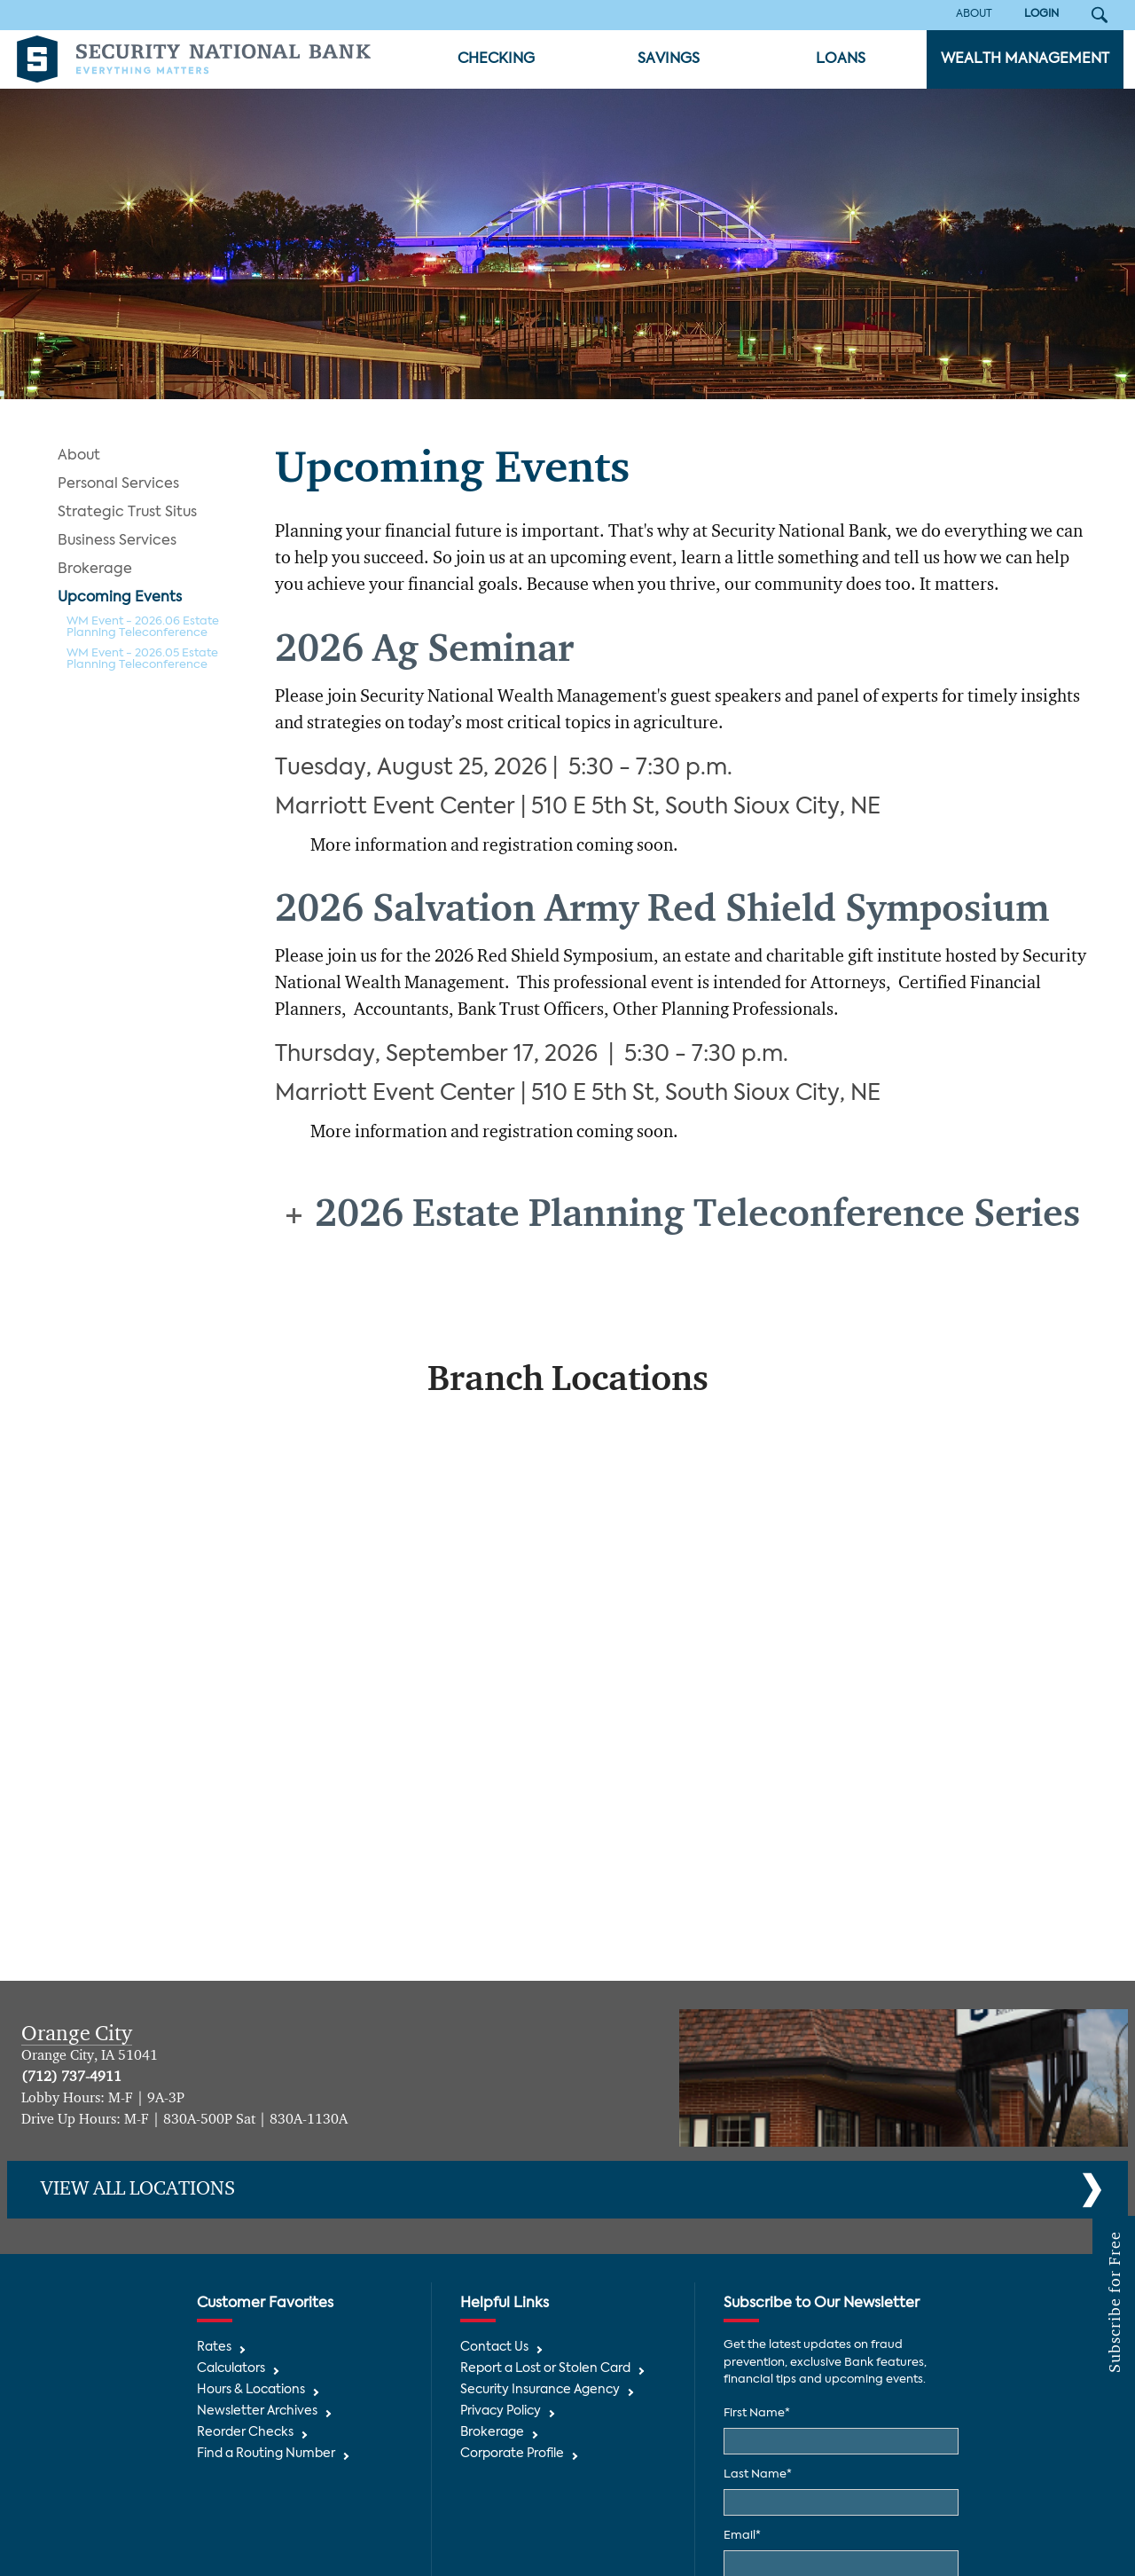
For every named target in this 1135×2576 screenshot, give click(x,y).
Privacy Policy (500, 2411)
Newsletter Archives (257, 2411)
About (79, 456)
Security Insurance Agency (540, 2390)
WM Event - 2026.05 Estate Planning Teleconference (142, 659)
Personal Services (118, 484)
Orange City (76, 2034)
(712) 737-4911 (71, 2077)
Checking (496, 59)
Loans (840, 59)
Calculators (231, 2369)
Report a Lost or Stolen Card (545, 2369)
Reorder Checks (245, 2433)
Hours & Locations (251, 2390)
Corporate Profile (512, 2454)
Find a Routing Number (266, 2454)
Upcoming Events (120, 598)
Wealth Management (1025, 59)
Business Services (117, 541)
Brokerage (95, 569)
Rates (214, 2347)
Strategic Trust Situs (127, 513)
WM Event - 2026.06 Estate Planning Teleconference (143, 627)
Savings (669, 59)
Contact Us (494, 2347)
